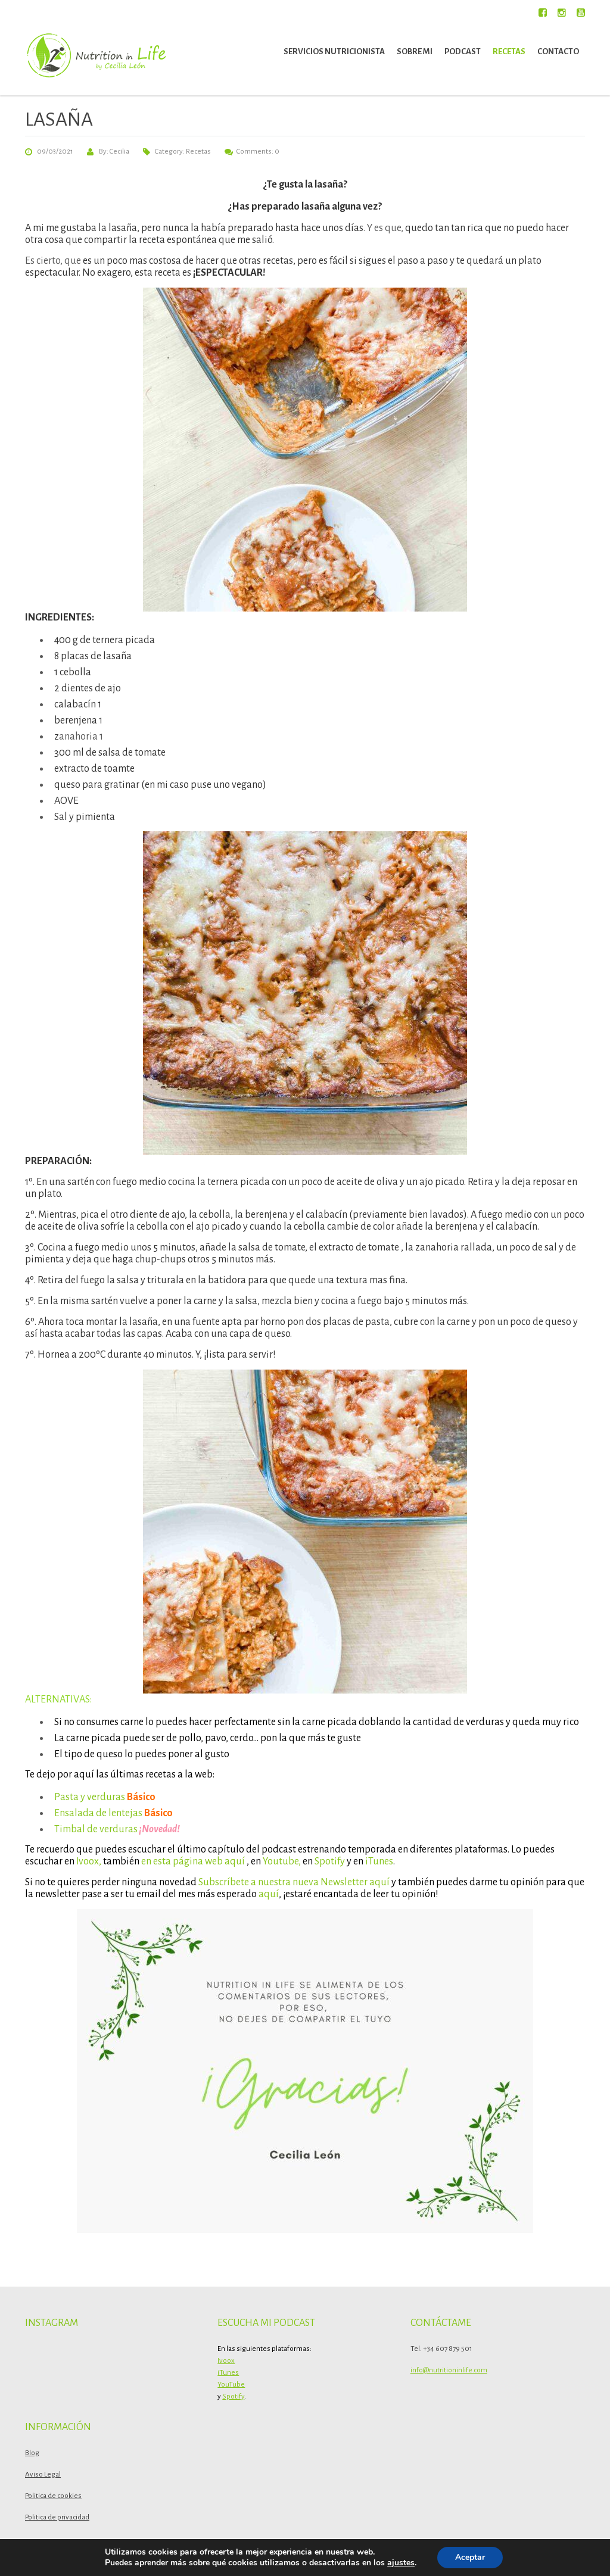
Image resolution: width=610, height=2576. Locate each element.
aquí (269, 1894)
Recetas (509, 51)
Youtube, (282, 1861)
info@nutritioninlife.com (448, 2370)
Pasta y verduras (89, 1797)
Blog (32, 2453)
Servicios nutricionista (334, 51)
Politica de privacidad (57, 2517)
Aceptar (470, 2557)
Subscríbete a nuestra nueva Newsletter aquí (293, 1882)
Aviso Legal (43, 2474)
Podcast (462, 51)
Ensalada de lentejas (98, 1813)
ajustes (401, 2563)
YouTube (231, 2384)
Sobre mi (414, 51)
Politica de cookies (53, 2496)
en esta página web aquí (193, 1861)
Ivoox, (88, 1861)
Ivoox (226, 2361)
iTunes (379, 1861)
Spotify (329, 1861)
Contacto (558, 51)
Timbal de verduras (96, 1829)
